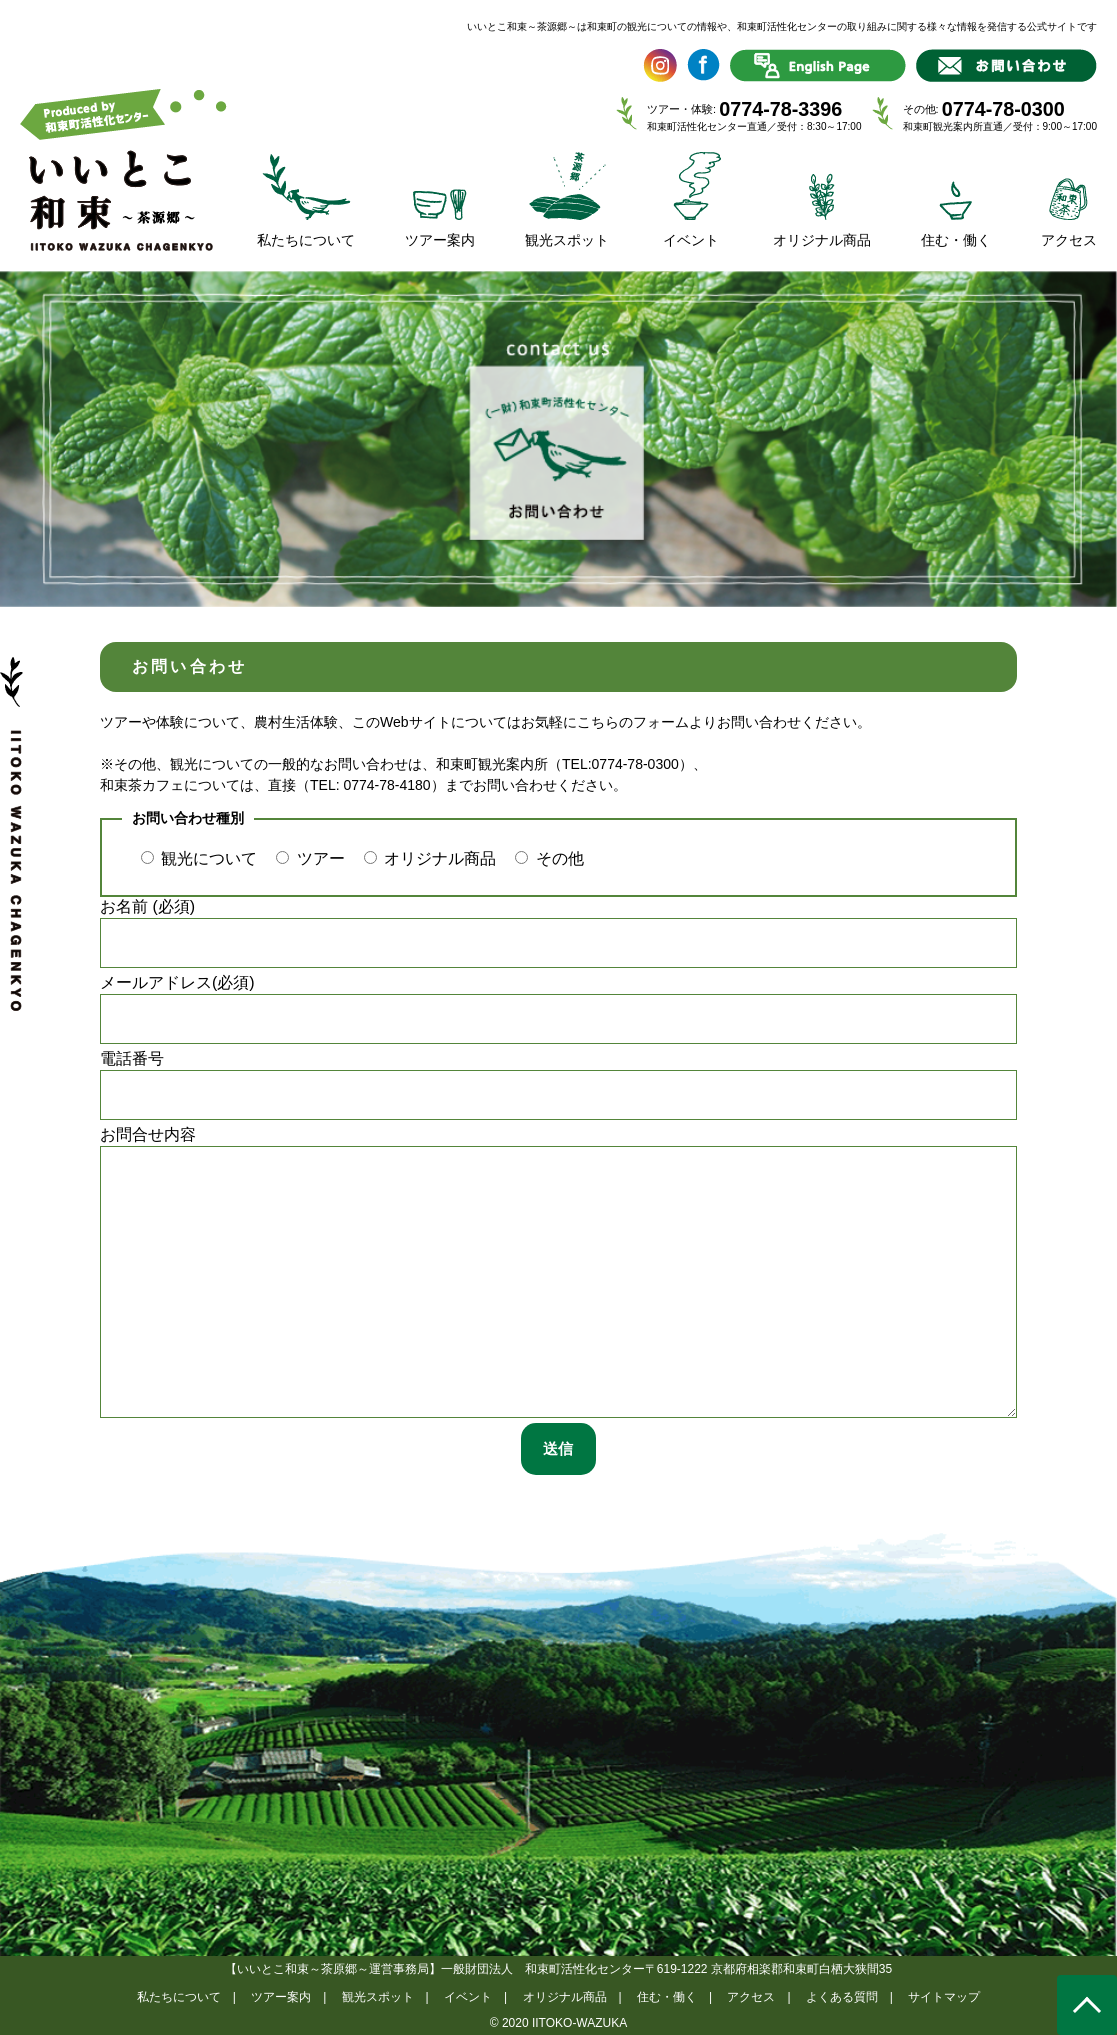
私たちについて (179, 1997)
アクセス (751, 1997)
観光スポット (378, 1997)
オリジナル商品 (565, 1997)
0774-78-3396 (780, 109)
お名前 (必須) (558, 933)
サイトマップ (944, 1997)
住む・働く (667, 1997)
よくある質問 (842, 1997)
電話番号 (558, 1085)
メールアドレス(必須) (558, 1009)
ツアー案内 (281, 1997)
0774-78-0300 (1003, 109)
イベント (468, 1997)
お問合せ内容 (558, 1272)
